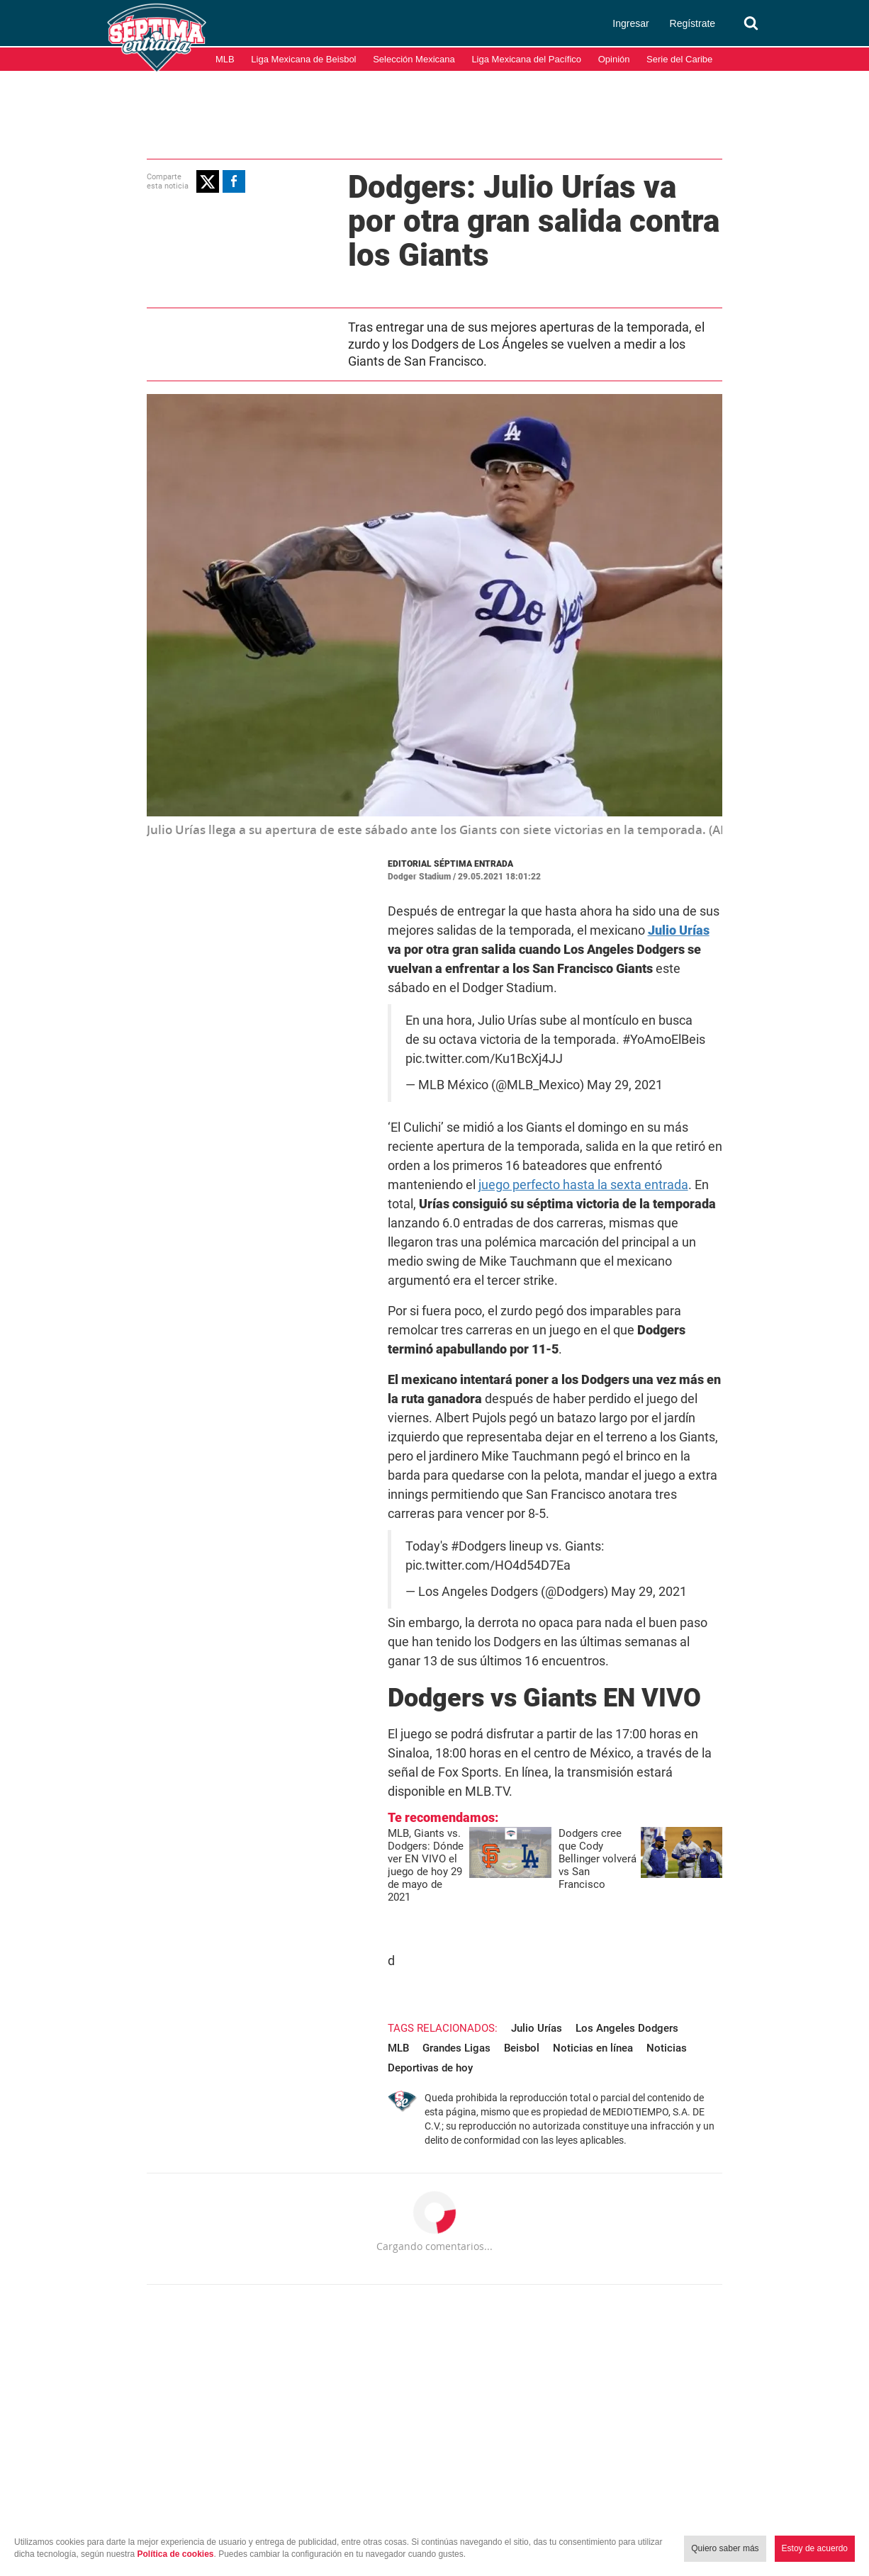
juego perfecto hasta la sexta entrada (583, 1128)
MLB (225, 59)
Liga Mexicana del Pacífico (526, 59)
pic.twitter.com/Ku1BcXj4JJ (474, 1022)
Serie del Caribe (679, 59)
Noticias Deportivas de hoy (542, 1864)
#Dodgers (468, 1414)
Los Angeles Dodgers (575, 1844)
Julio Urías (484, 1844)
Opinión (614, 59)
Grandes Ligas (709, 1844)
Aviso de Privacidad (818, 2504)
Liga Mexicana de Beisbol (303, 59)
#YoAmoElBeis (620, 1003)
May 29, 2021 (615, 1048)
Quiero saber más (724, 2548)
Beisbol (353, 1864)
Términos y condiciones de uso (695, 2504)
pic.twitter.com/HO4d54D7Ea (478, 1433)
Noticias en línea (425, 1864)
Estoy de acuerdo (815, 2548)
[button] (156, 180)
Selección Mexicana (414, 59)
